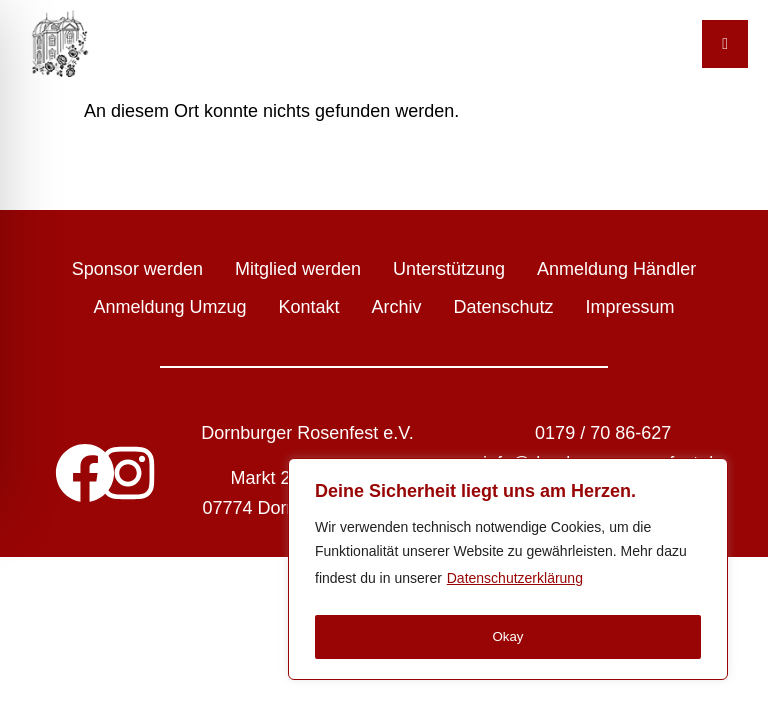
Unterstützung (449, 269)
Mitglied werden (298, 269)
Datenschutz (504, 307)
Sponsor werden (137, 269)
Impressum (630, 307)
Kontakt (308, 307)
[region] (508, 572)
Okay (508, 637)
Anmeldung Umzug (169, 307)
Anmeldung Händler (616, 269)
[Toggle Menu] (725, 44)
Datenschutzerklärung (515, 584)
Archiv (397, 307)
